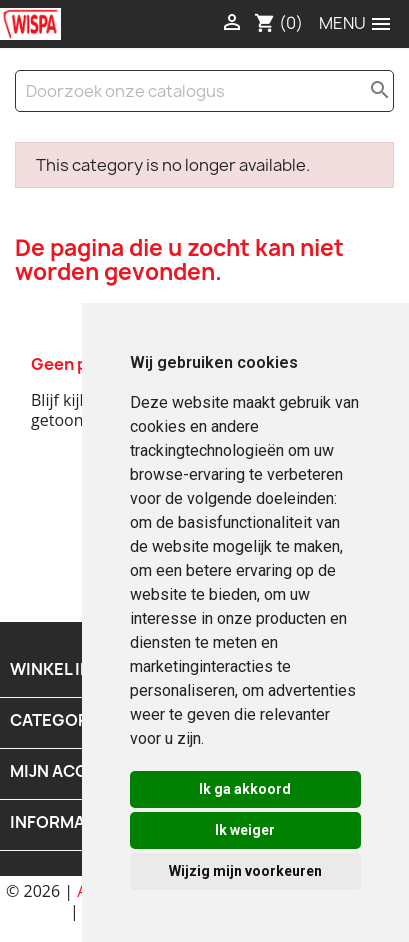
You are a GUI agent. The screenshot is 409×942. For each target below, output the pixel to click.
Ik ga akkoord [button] (245, 789)
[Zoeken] (204, 91)
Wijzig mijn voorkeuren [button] (245, 871)
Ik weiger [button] (245, 830)
